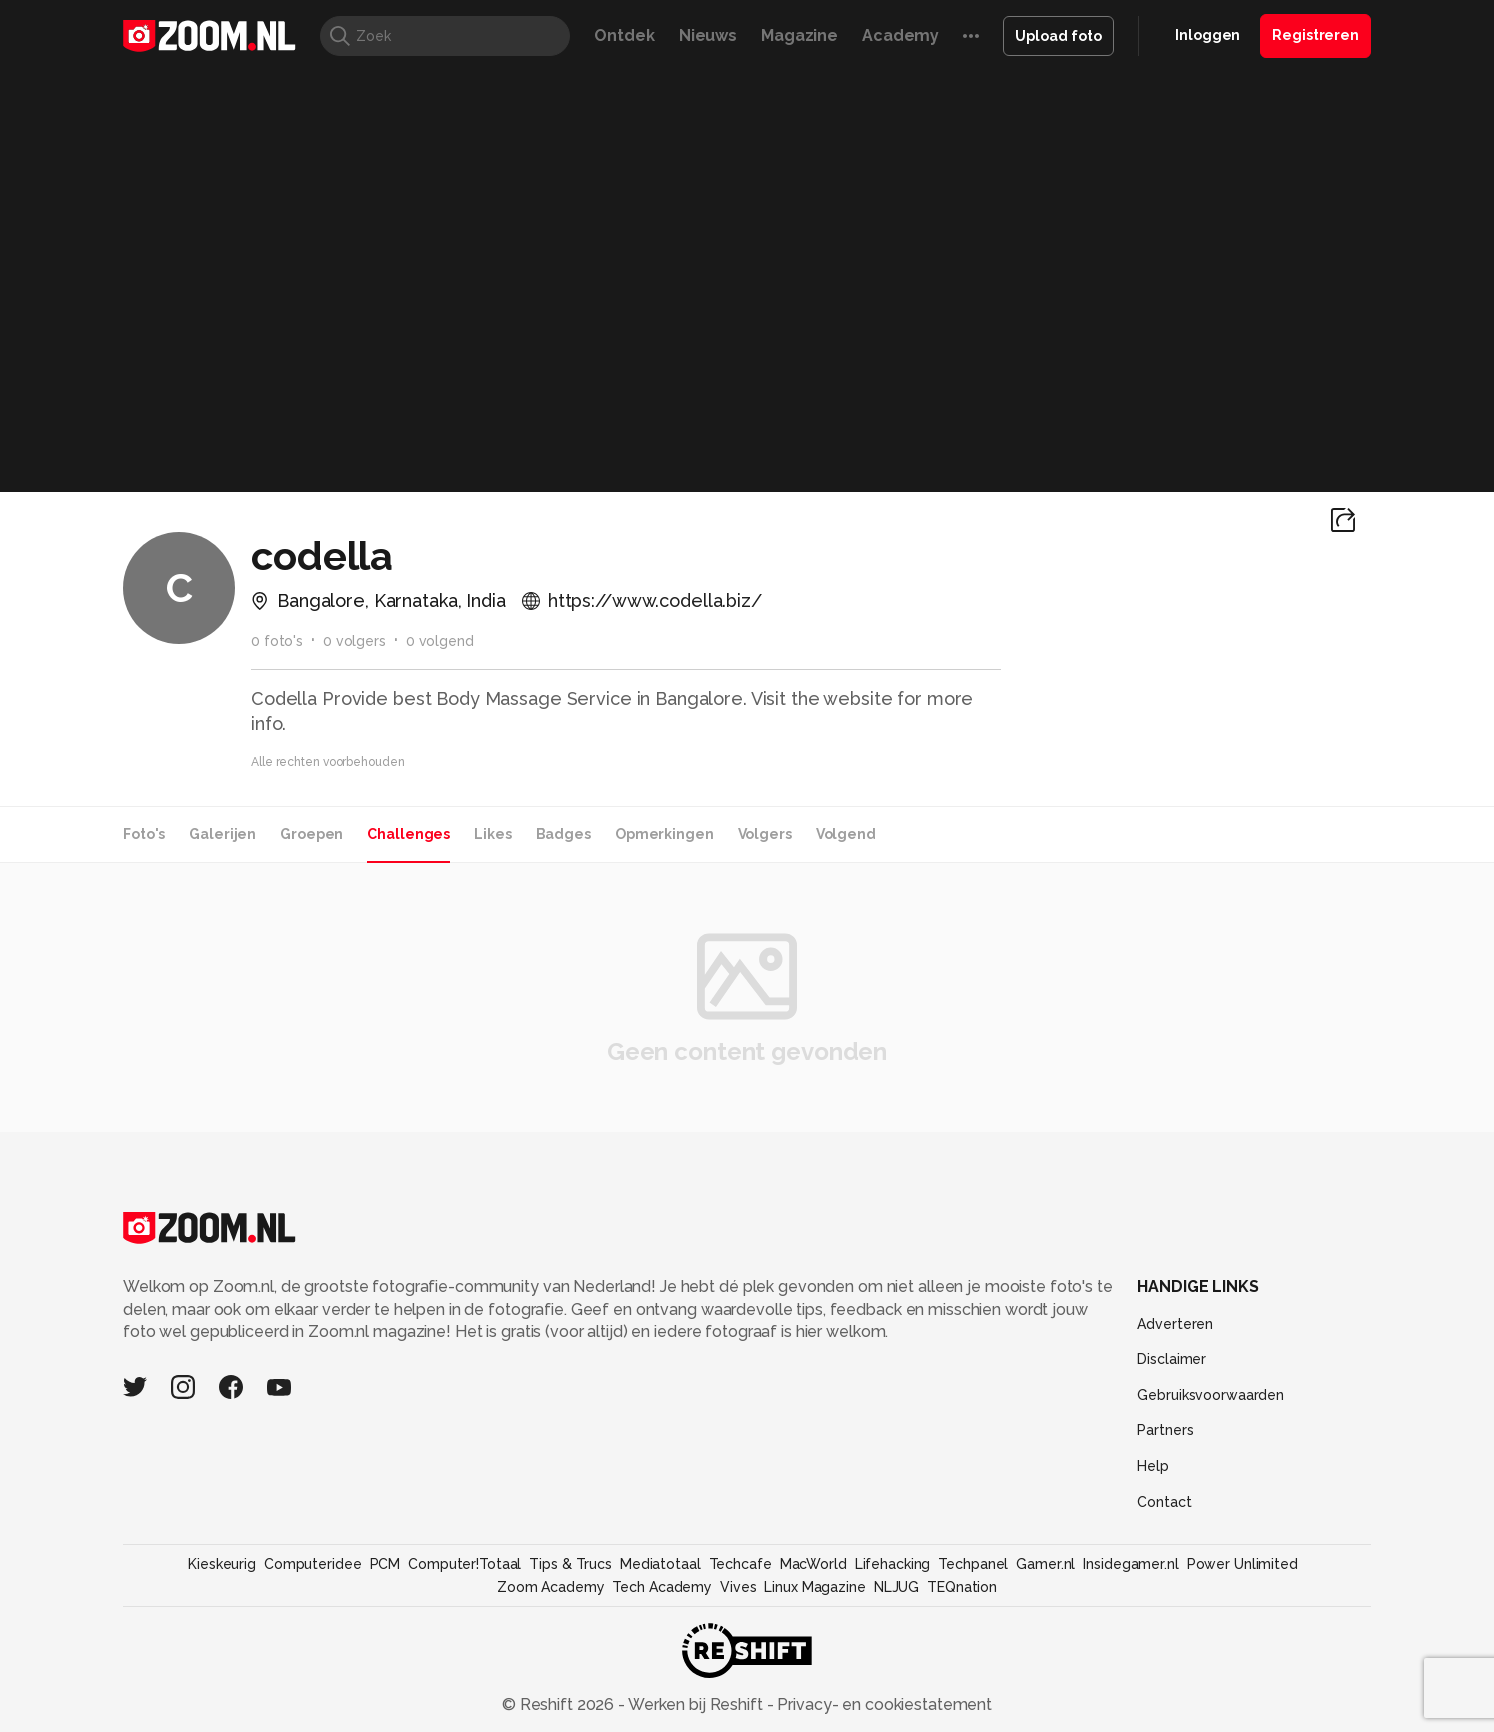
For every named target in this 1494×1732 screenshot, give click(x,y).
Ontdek (624, 35)
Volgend (846, 834)
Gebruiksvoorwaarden (1210, 1395)
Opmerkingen (664, 834)
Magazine (799, 35)
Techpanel (973, 1564)
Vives (738, 1587)
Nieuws (708, 35)
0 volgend (440, 641)
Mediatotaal (660, 1564)
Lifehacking (893, 1564)
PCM (385, 1564)
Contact (1164, 1502)
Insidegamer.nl (1130, 1564)
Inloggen (1207, 35)
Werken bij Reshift (696, 1704)
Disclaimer (1171, 1359)
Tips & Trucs (570, 1564)
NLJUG (896, 1587)
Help (1153, 1466)
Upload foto (1058, 36)
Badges (563, 834)
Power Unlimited (1242, 1564)
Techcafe (740, 1564)
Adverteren (1175, 1324)
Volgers (765, 834)
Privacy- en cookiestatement (882, 1704)
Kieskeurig (222, 1564)
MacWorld (813, 1564)
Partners (1165, 1430)
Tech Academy (662, 1587)
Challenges (408, 834)
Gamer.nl (1045, 1564)
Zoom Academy (551, 1587)
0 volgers (354, 641)
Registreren (1315, 35)
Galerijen (222, 834)
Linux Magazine (814, 1587)
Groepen (311, 834)
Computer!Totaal (464, 1564)
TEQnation (962, 1587)
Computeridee (313, 1564)
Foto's (144, 834)
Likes (492, 834)
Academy (900, 35)
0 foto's (277, 641)
